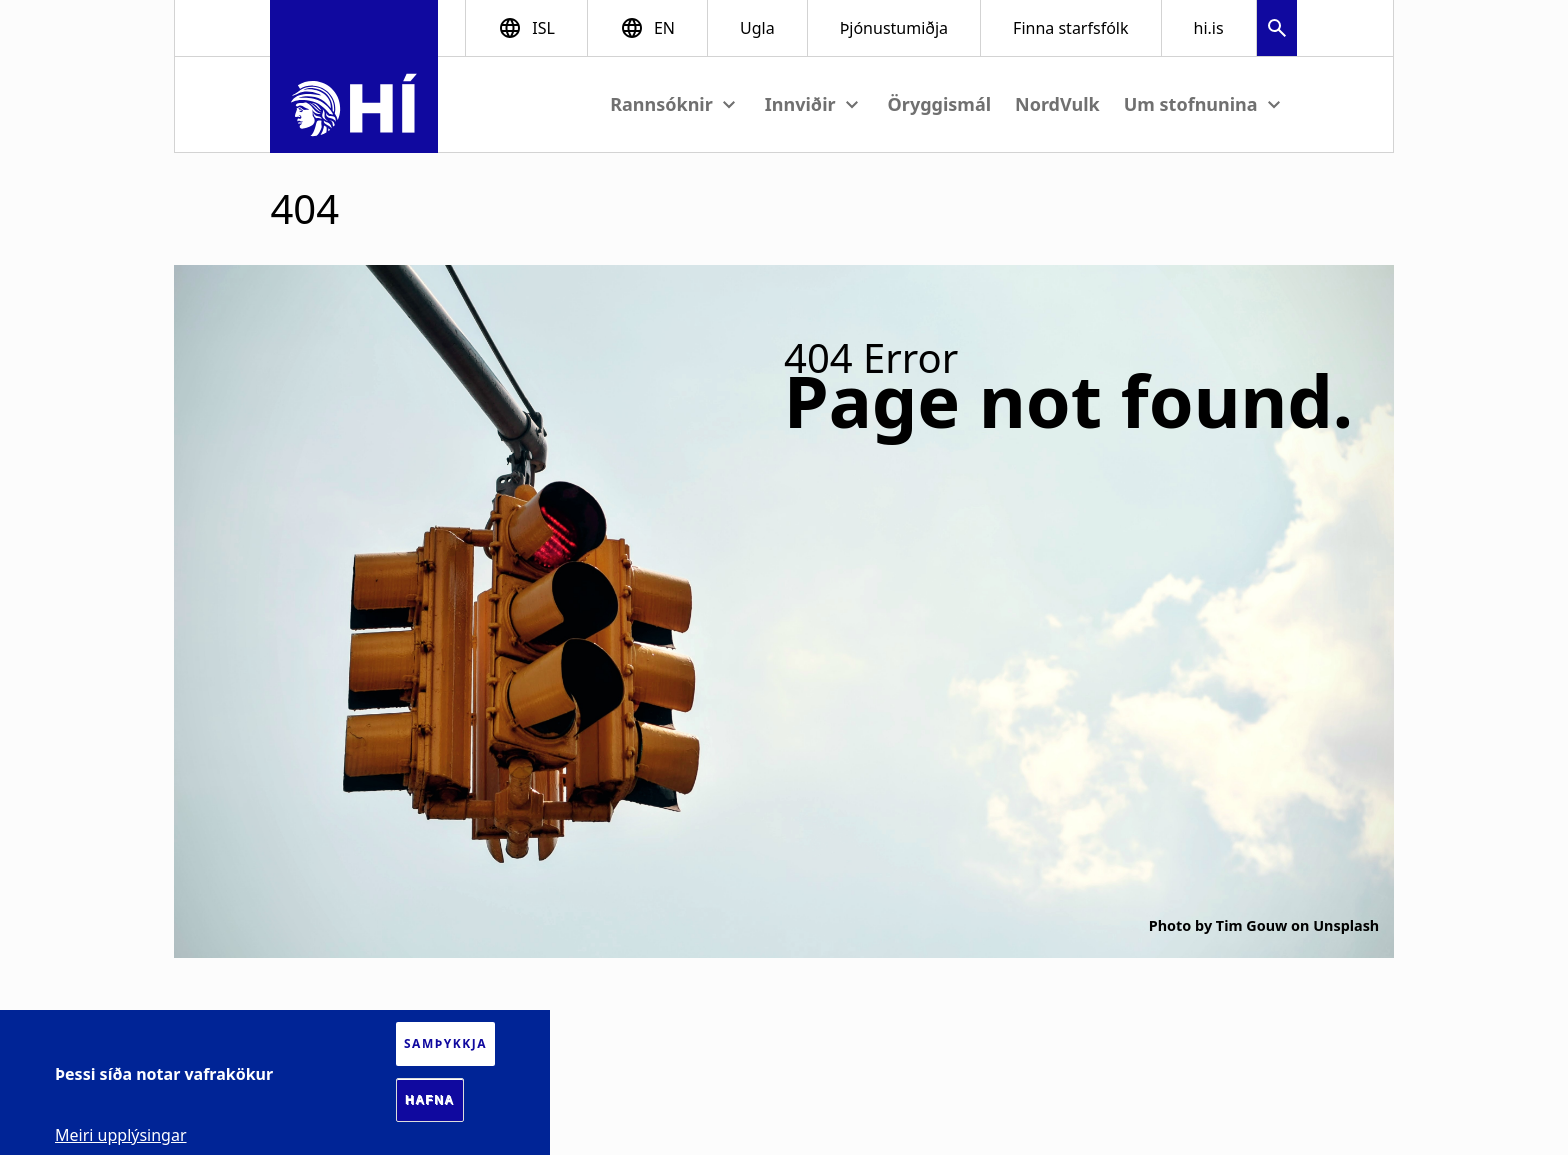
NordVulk (1057, 104)
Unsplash (1346, 925)
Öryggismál (939, 104)
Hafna (430, 1100)
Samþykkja (445, 1043)
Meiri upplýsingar (121, 1135)
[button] (1277, 30)
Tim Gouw (1251, 925)
